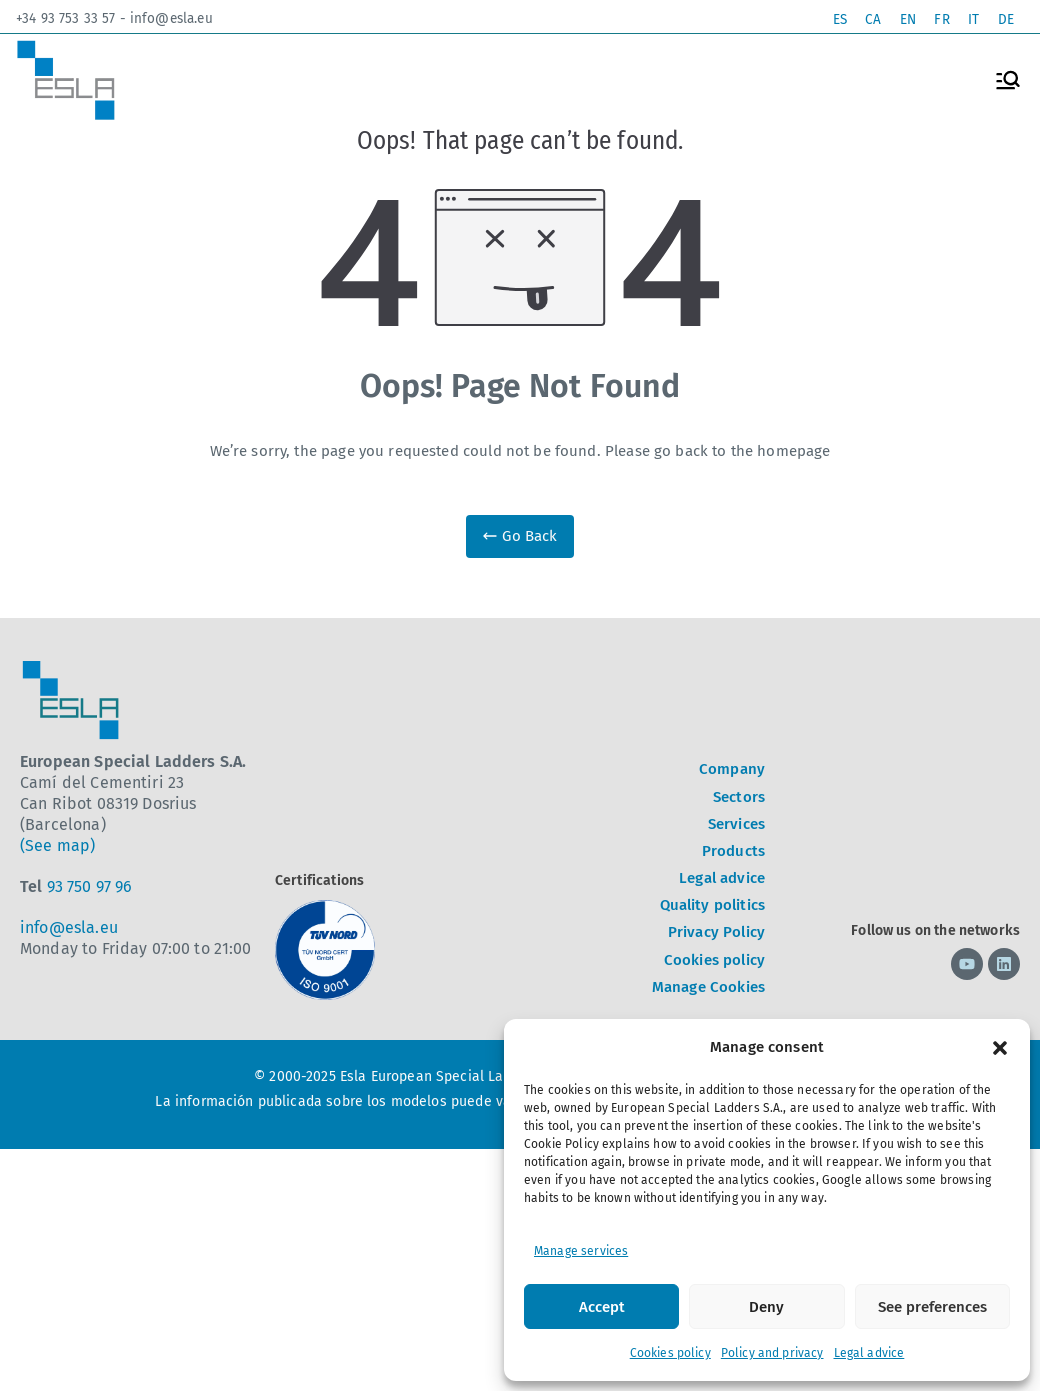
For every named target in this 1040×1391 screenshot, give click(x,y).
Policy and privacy (772, 1353)
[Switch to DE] (1005, 19)
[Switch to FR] (937, 19)
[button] (1000, 1048)
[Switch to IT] (970, 19)
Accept (602, 1307)
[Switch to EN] (901, 19)
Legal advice (869, 1353)
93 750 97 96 (90, 886)
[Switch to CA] (864, 19)
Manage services (581, 1251)
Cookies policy (670, 1353)
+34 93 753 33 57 (65, 19)
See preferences (932, 1307)
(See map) (57, 845)
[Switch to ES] (828, 19)
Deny (766, 1307)
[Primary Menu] (1008, 80)
